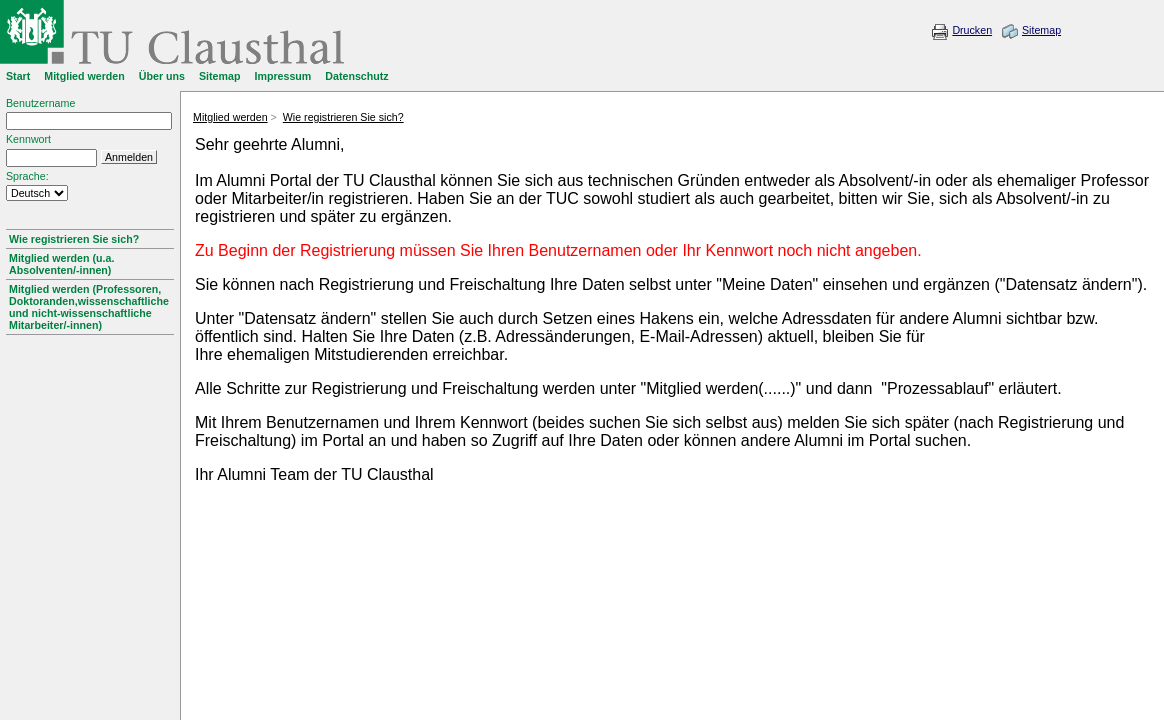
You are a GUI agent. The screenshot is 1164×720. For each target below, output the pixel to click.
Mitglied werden (230, 117)
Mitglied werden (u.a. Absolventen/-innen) (61, 264)
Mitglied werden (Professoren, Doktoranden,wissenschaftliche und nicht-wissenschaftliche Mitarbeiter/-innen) (89, 307)
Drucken (972, 30)
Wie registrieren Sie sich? (74, 239)
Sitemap (1041, 30)
